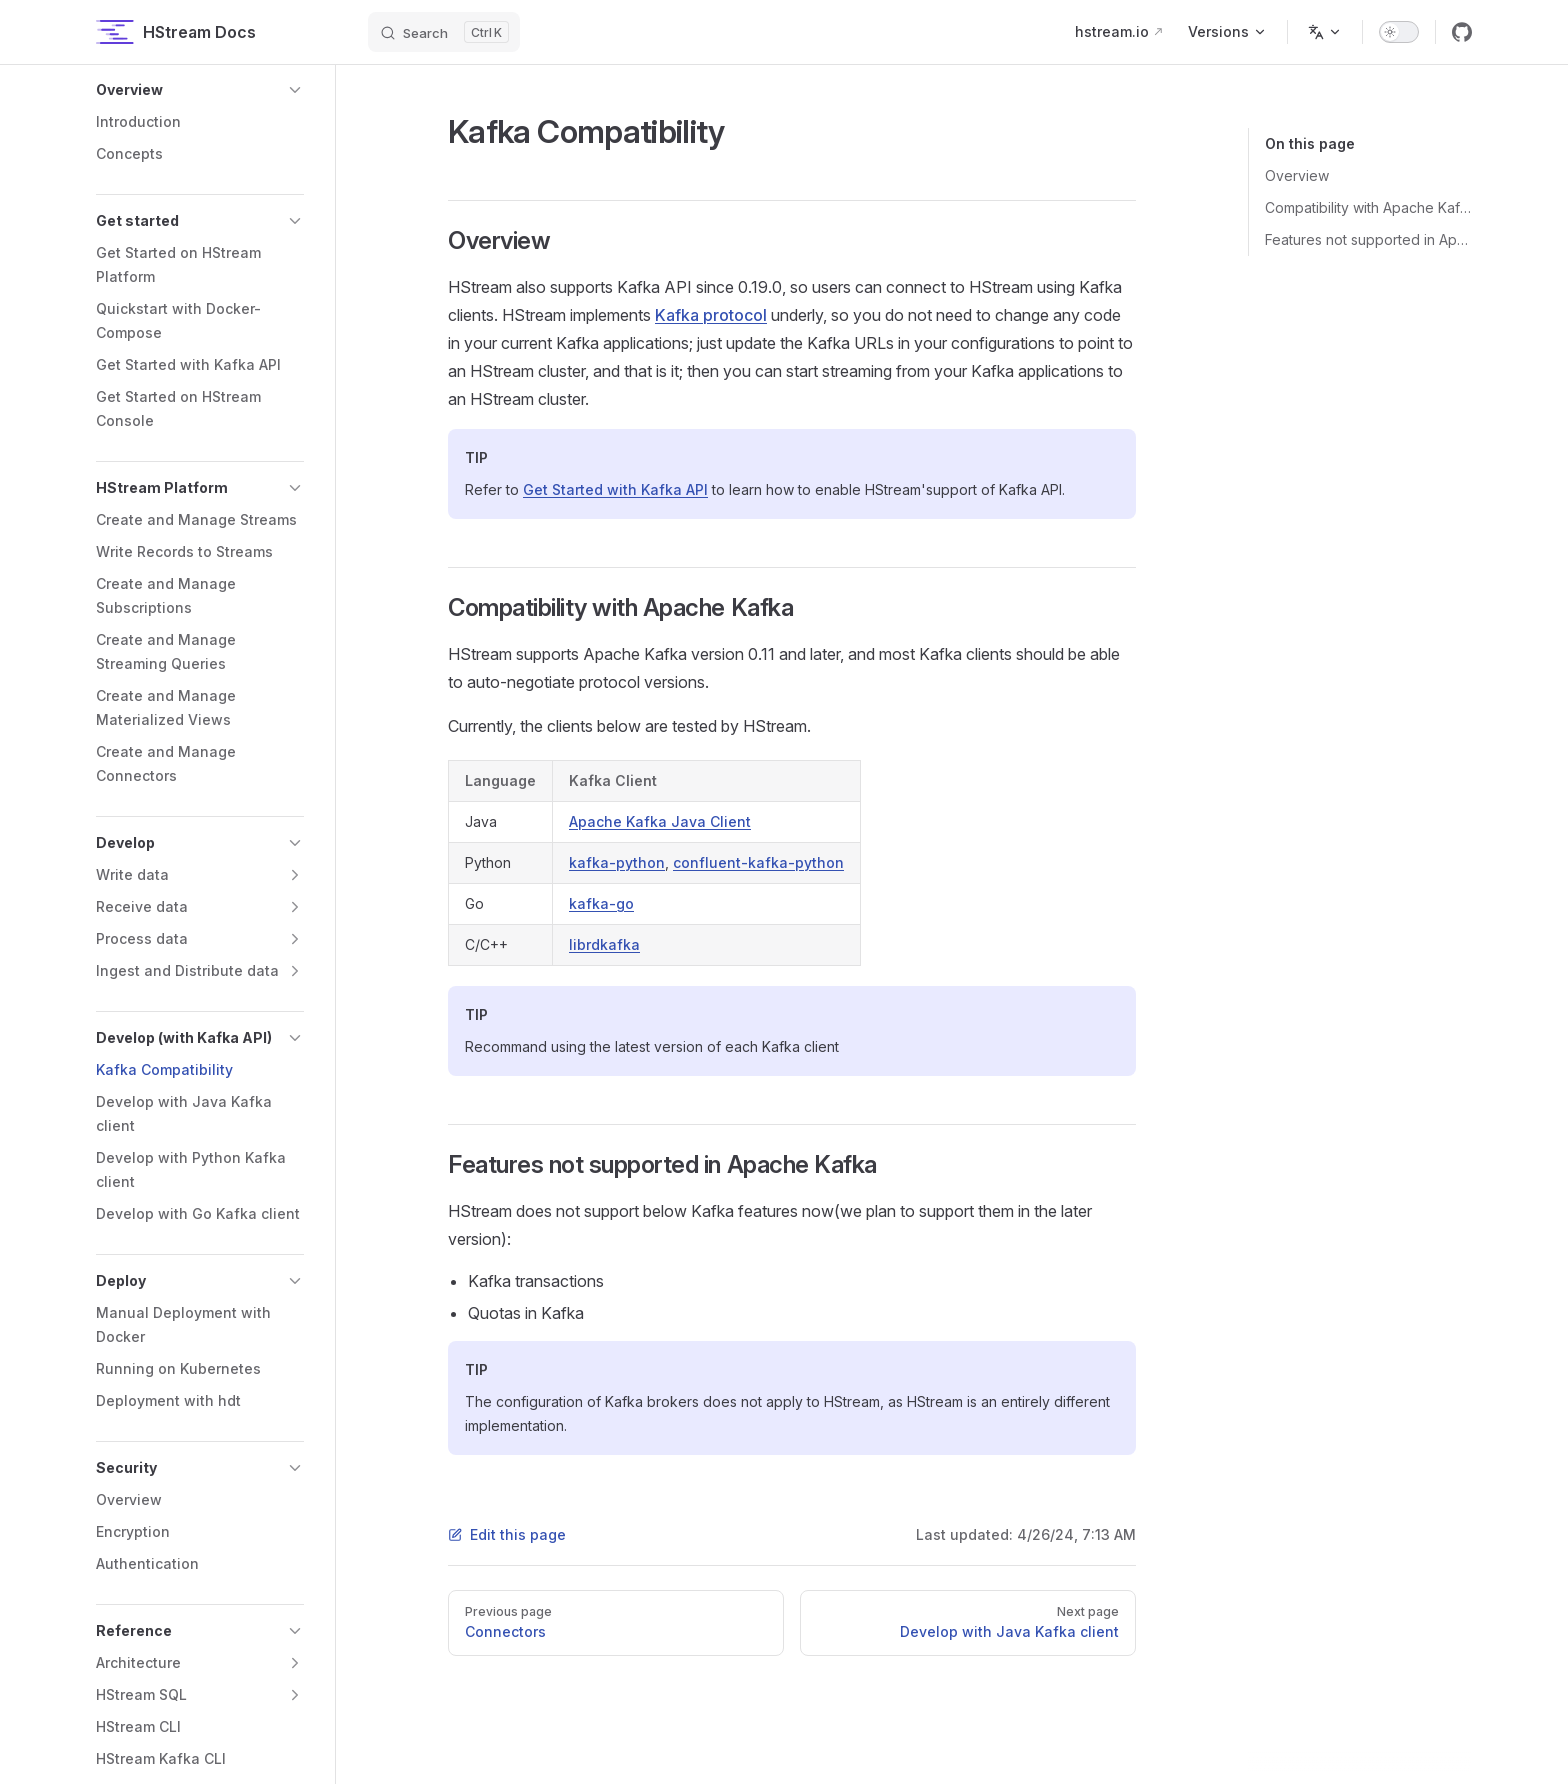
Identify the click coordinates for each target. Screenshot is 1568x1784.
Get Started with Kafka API (615, 489)
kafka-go (601, 903)
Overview (1297, 175)
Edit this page (507, 1534)
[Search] (444, 32)
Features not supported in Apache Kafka (1368, 239)
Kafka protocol (711, 315)
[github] (1462, 32)
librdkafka (604, 944)
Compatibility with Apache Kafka (1368, 207)
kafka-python (617, 862)
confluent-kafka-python (758, 862)
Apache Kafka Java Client (660, 821)
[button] (200, 90)
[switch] (1399, 32)
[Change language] (1325, 32)
